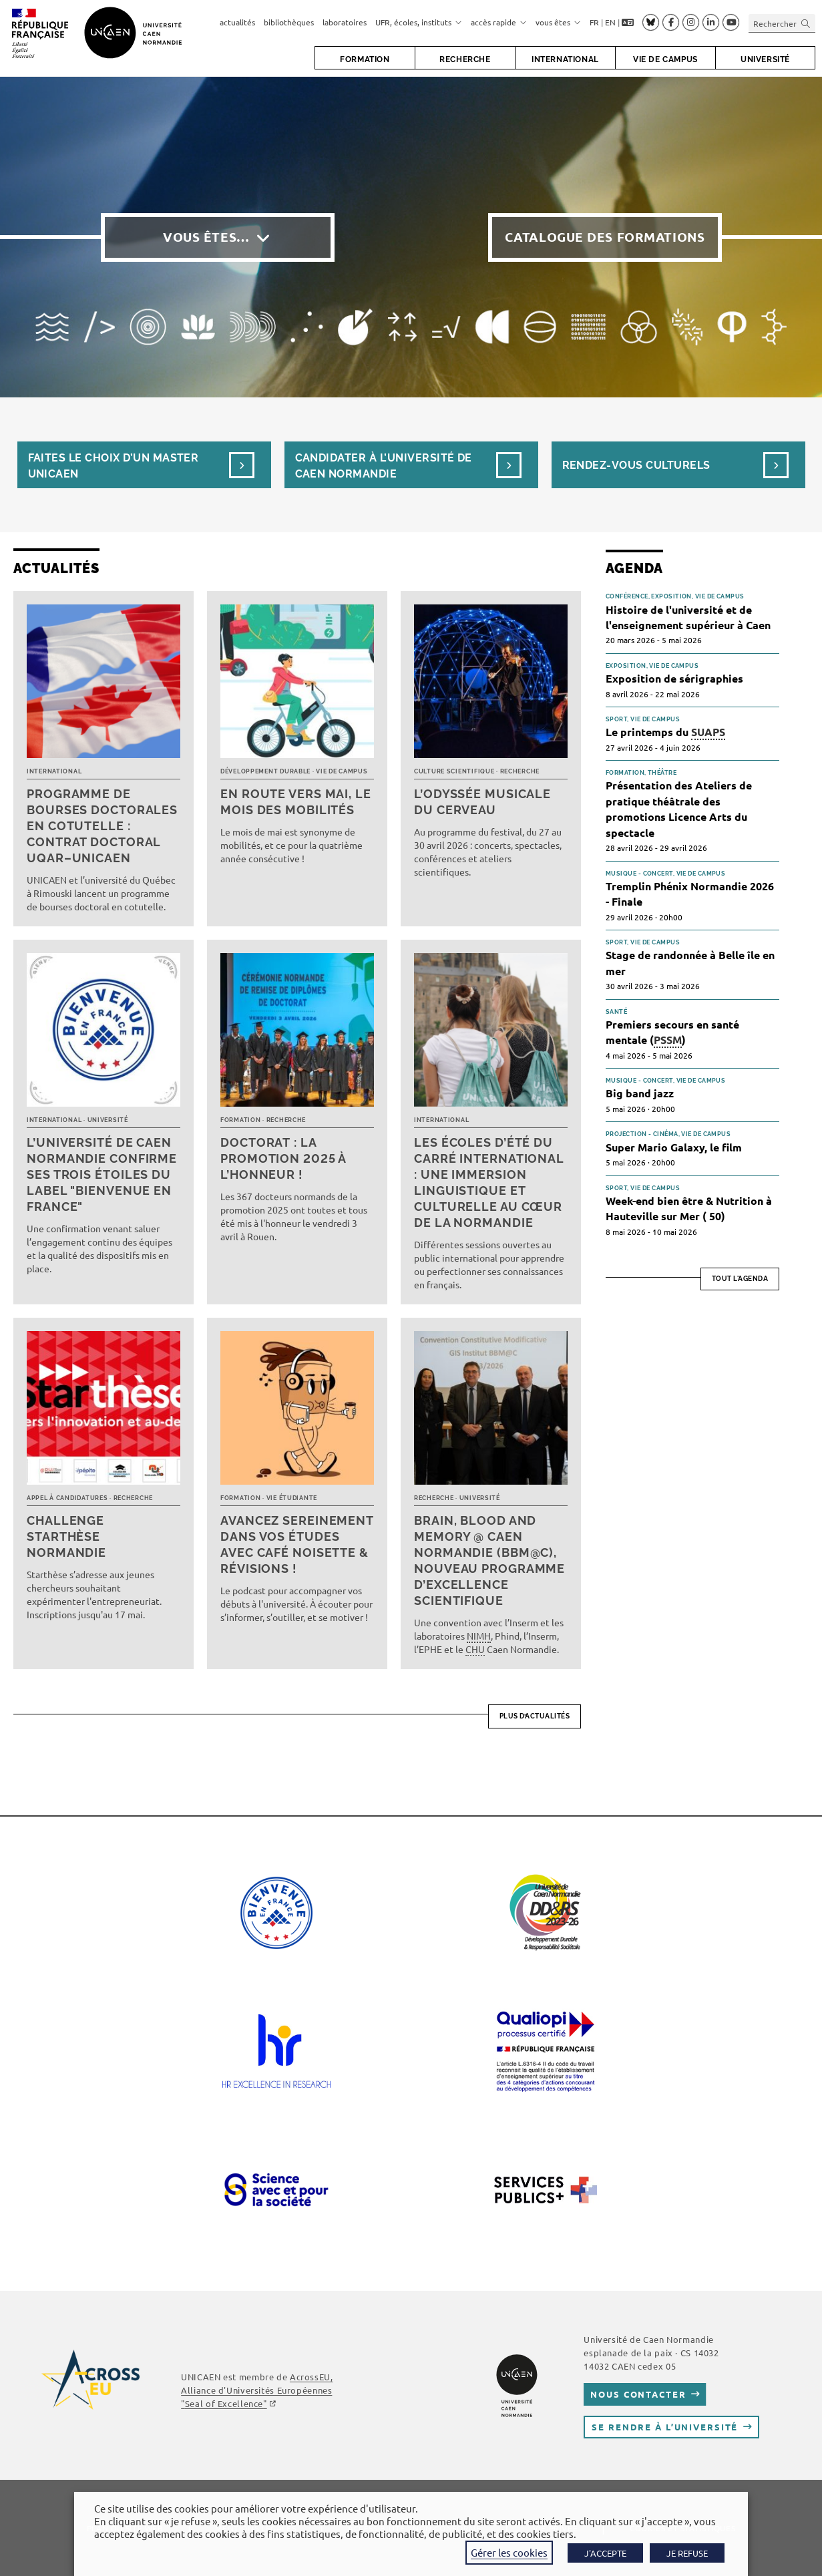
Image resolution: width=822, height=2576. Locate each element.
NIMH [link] (479, 1636)
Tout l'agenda (740, 1278)
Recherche (520, 771)
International (54, 771)
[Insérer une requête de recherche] (782, 23)
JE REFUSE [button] (687, 2553)
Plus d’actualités (534, 1716)
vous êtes (558, 22)
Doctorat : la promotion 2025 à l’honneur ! (283, 1158)
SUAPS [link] (708, 732)
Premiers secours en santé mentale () (672, 1032)
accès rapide (499, 22)
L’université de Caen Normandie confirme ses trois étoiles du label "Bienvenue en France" (102, 1174)
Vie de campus (341, 771)
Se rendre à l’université (665, 2426)
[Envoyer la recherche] (806, 23)
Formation (240, 1120)
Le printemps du (665, 732)
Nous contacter (638, 2394)
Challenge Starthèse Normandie (66, 1536)
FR (594, 22)
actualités (237, 22)
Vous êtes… (206, 236)
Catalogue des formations (605, 236)
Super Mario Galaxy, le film (674, 1147)
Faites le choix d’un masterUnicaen (113, 465)
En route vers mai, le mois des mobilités (295, 802)
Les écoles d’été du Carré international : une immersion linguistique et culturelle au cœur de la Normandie (489, 1182)
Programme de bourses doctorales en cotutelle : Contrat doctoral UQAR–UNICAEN (102, 826)
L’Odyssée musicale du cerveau (482, 802)
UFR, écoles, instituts (418, 22)
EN (610, 22)
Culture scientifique (454, 771)
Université (107, 1120)
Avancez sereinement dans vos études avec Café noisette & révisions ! (296, 1544)
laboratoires (345, 22)
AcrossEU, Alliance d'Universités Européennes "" (257, 2390)
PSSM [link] (668, 1040)
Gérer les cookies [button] (509, 2552)
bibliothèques (289, 22)
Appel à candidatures (67, 1498)
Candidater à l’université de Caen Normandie (383, 465)
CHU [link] (475, 1649)
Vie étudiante (291, 1498)
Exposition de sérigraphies (674, 678)
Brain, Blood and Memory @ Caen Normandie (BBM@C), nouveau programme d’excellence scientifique (489, 1560)
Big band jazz (640, 1093)
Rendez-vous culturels (636, 465)
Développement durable (265, 771)
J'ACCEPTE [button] (605, 2553)
